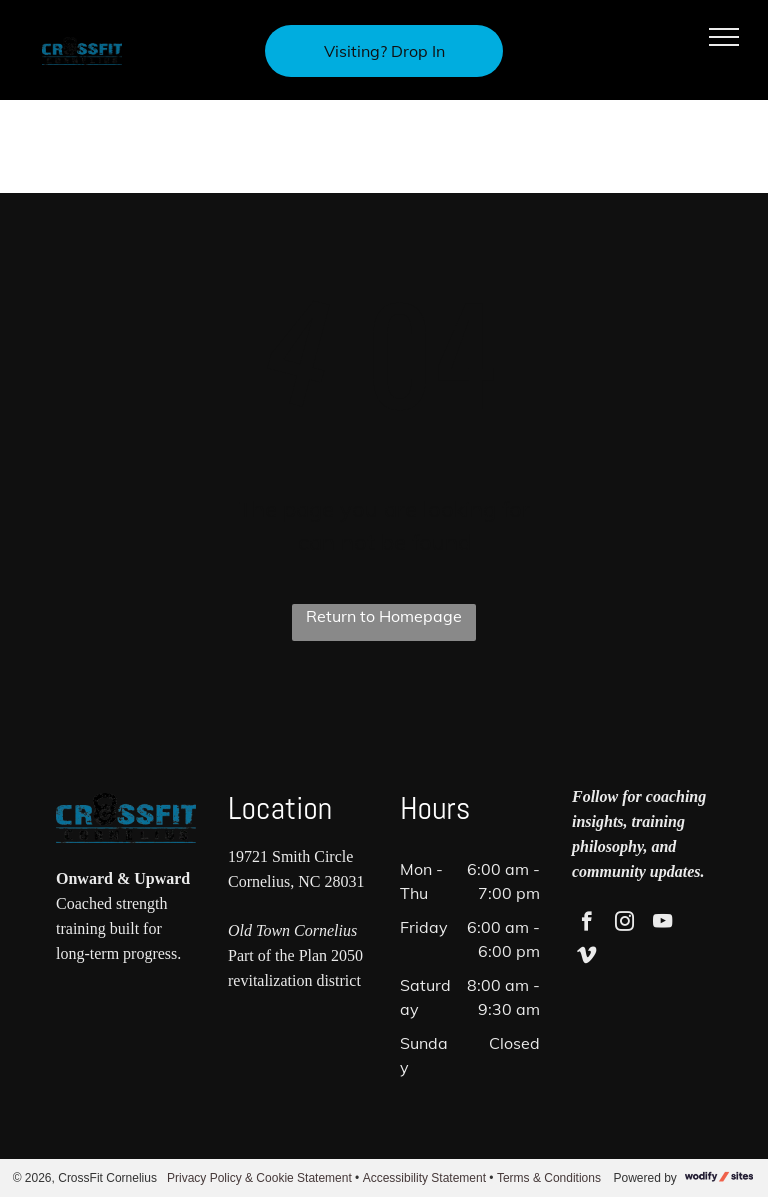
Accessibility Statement (424, 1178)
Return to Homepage (384, 616)
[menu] (724, 37)
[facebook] (586, 924)
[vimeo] (586, 958)
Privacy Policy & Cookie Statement (259, 1178)
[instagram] (624, 924)
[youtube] (662, 924)
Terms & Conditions (549, 1178)
